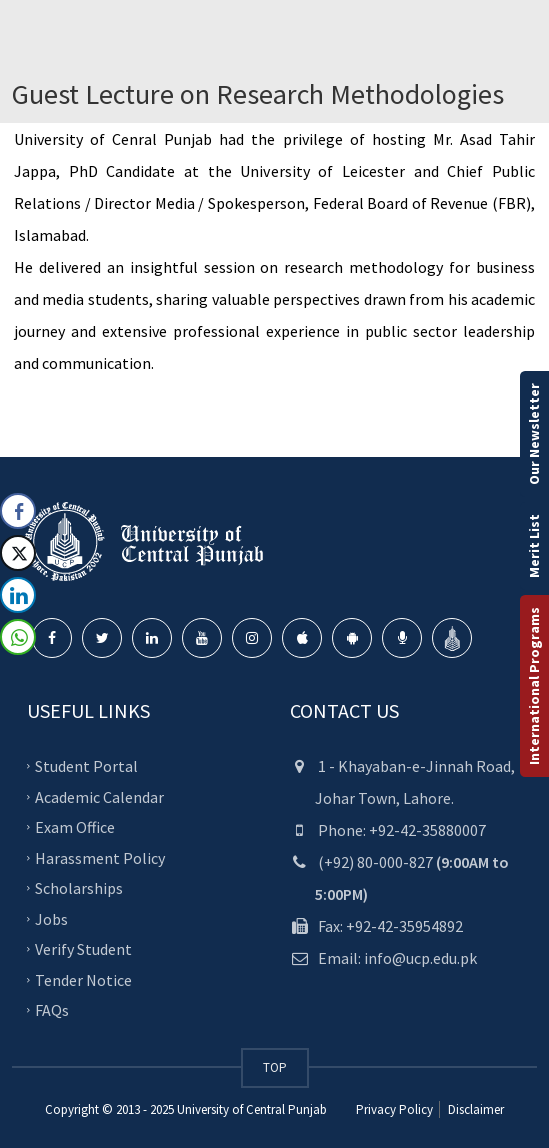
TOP (275, 1067)
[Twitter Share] (18, 553)
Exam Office (75, 827)
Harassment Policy (100, 857)
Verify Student (83, 949)
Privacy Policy (394, 1109)
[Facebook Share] (18, 511)
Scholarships (79, 888)
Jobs (51, 918)
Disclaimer (474, 1109)
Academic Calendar (99, 796)
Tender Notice (83, 979)
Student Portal (86, 766)
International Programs (534, 686)
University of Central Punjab (252, 1109)
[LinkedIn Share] (18, 595)
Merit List (534, 546)
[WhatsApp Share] (18, 637)
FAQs (52, 1010)
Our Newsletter (534, 434)
